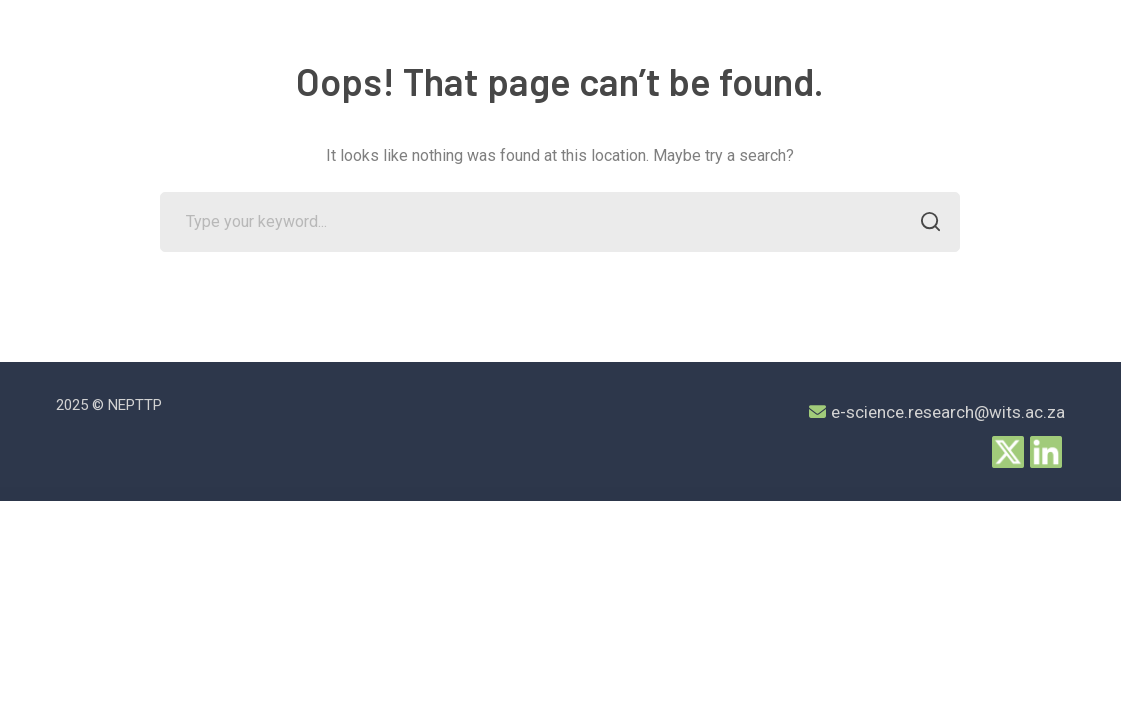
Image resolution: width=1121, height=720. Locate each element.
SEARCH (924, 223)
